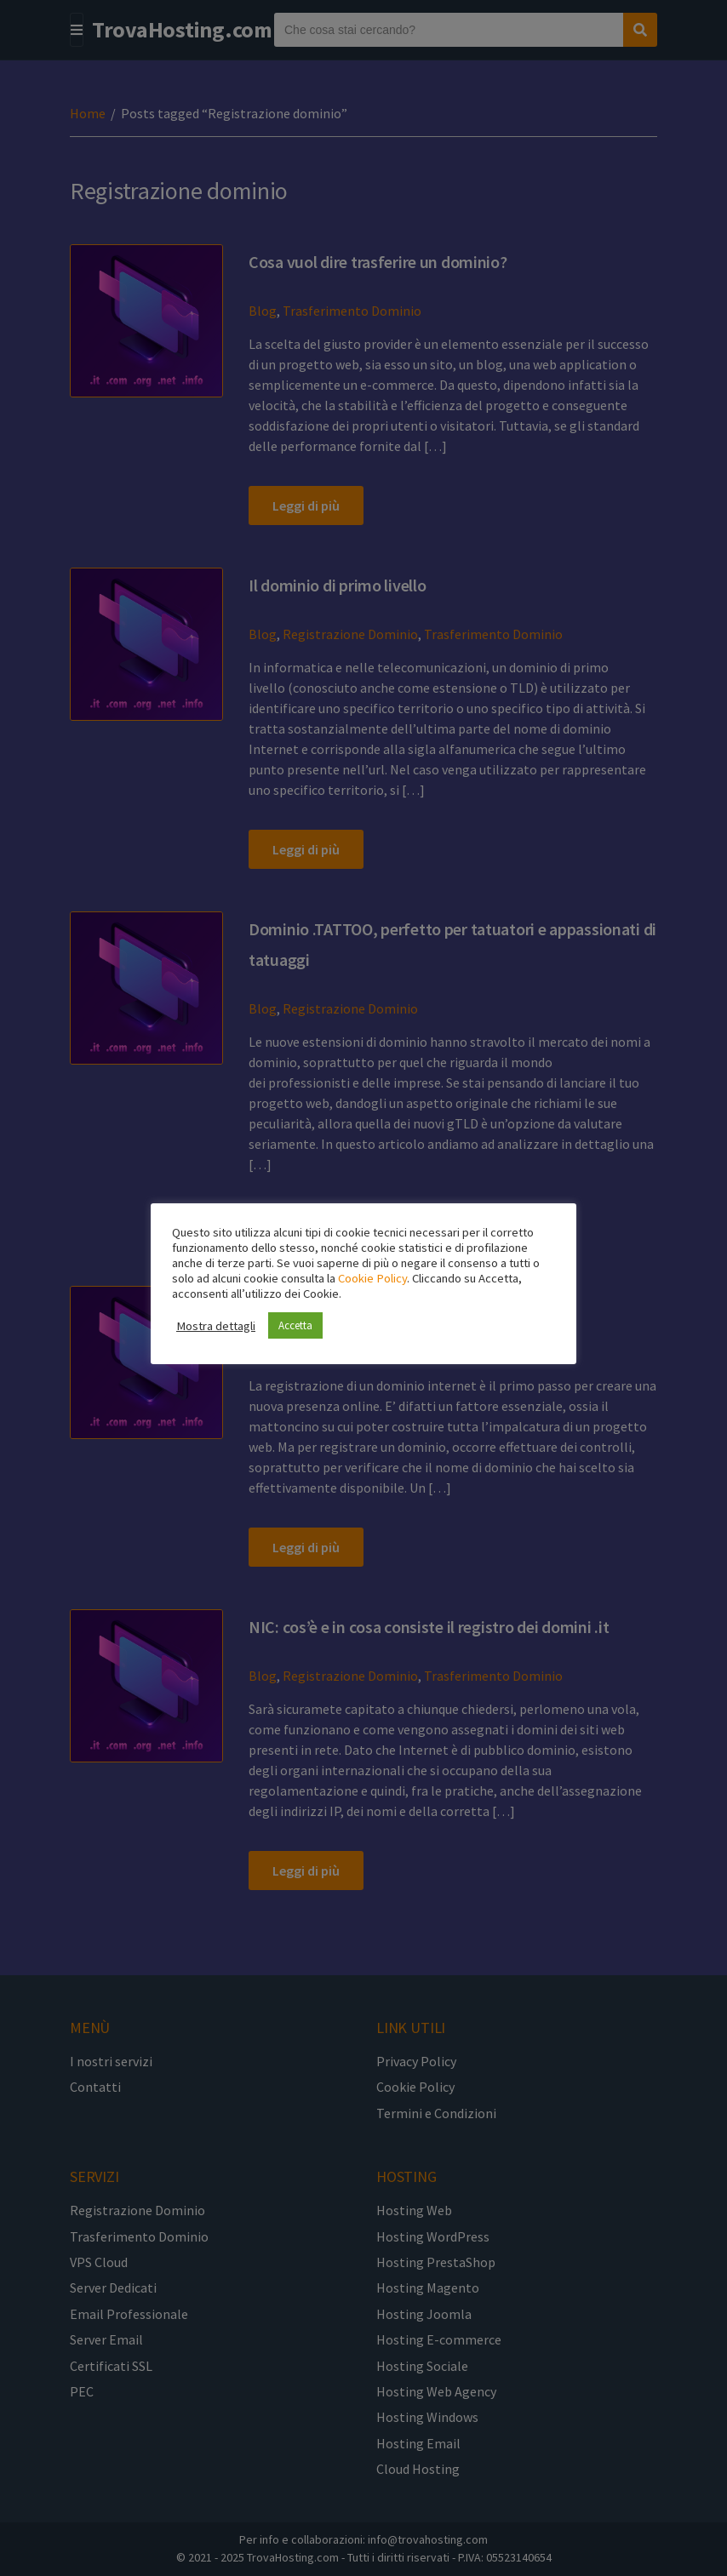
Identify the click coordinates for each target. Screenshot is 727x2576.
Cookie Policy (372, 1278)
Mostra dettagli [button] (215, 1326)
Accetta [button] (295, 1325)
